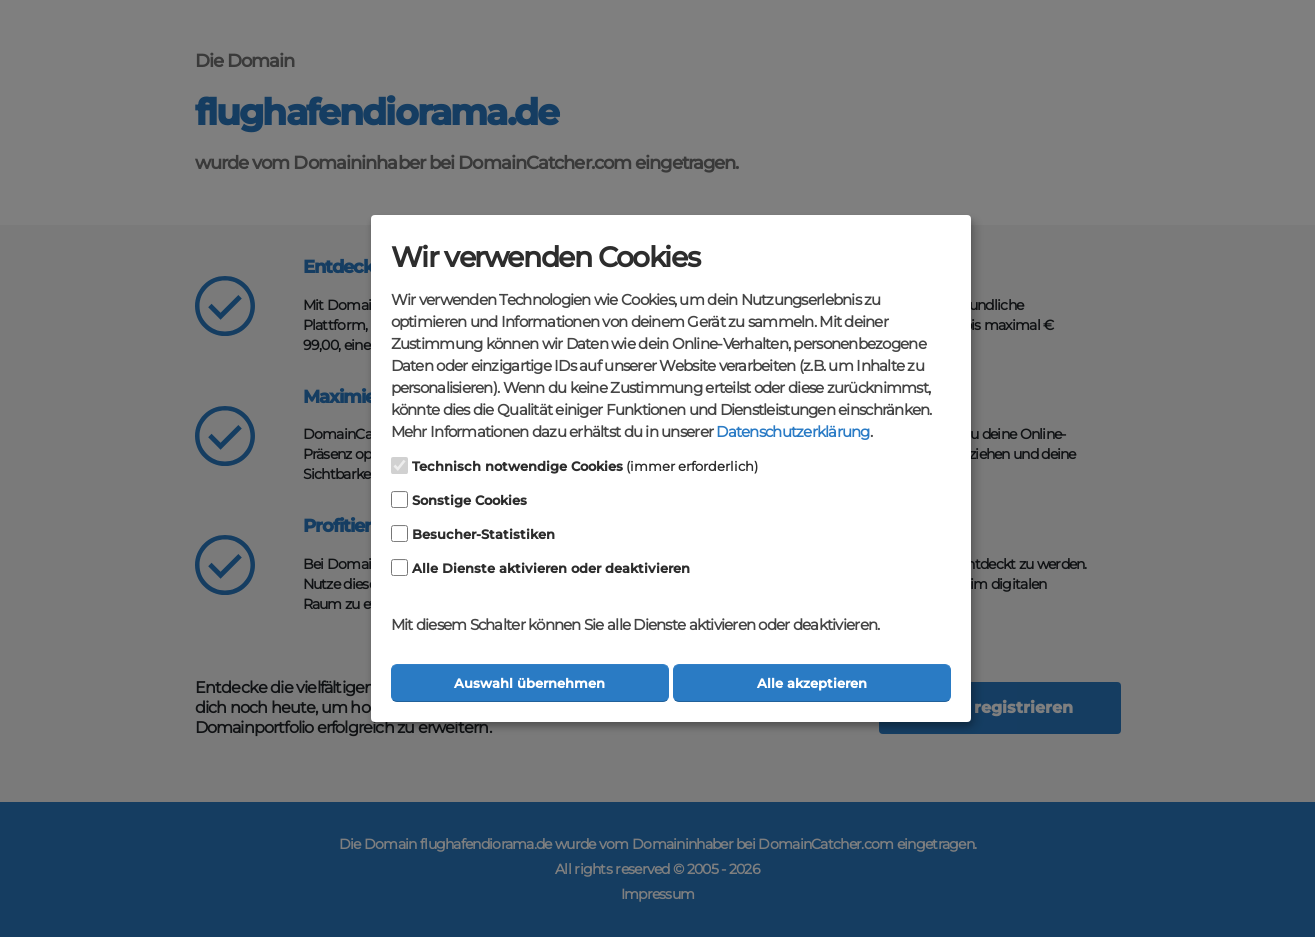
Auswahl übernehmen (529, 683)
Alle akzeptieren (812, 683)
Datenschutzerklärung (792, 432)
